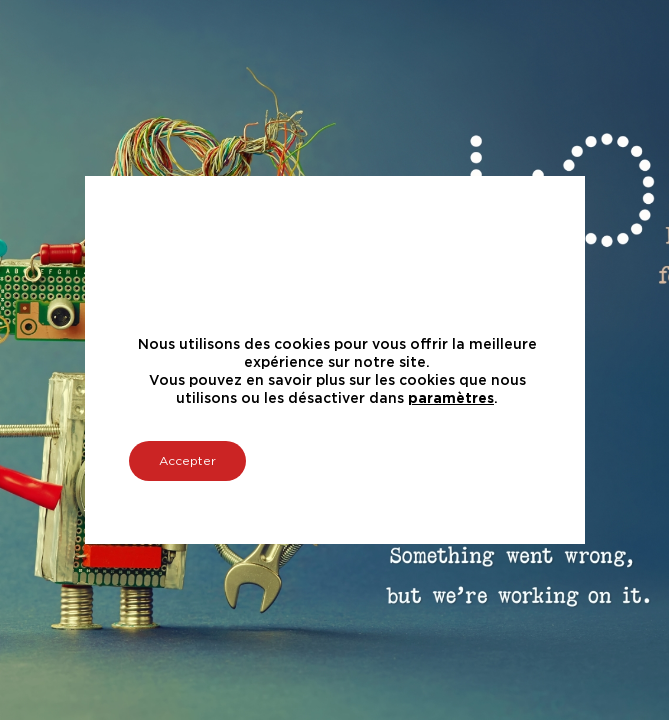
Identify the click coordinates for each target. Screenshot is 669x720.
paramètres (451, 399)
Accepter (187, 461)
